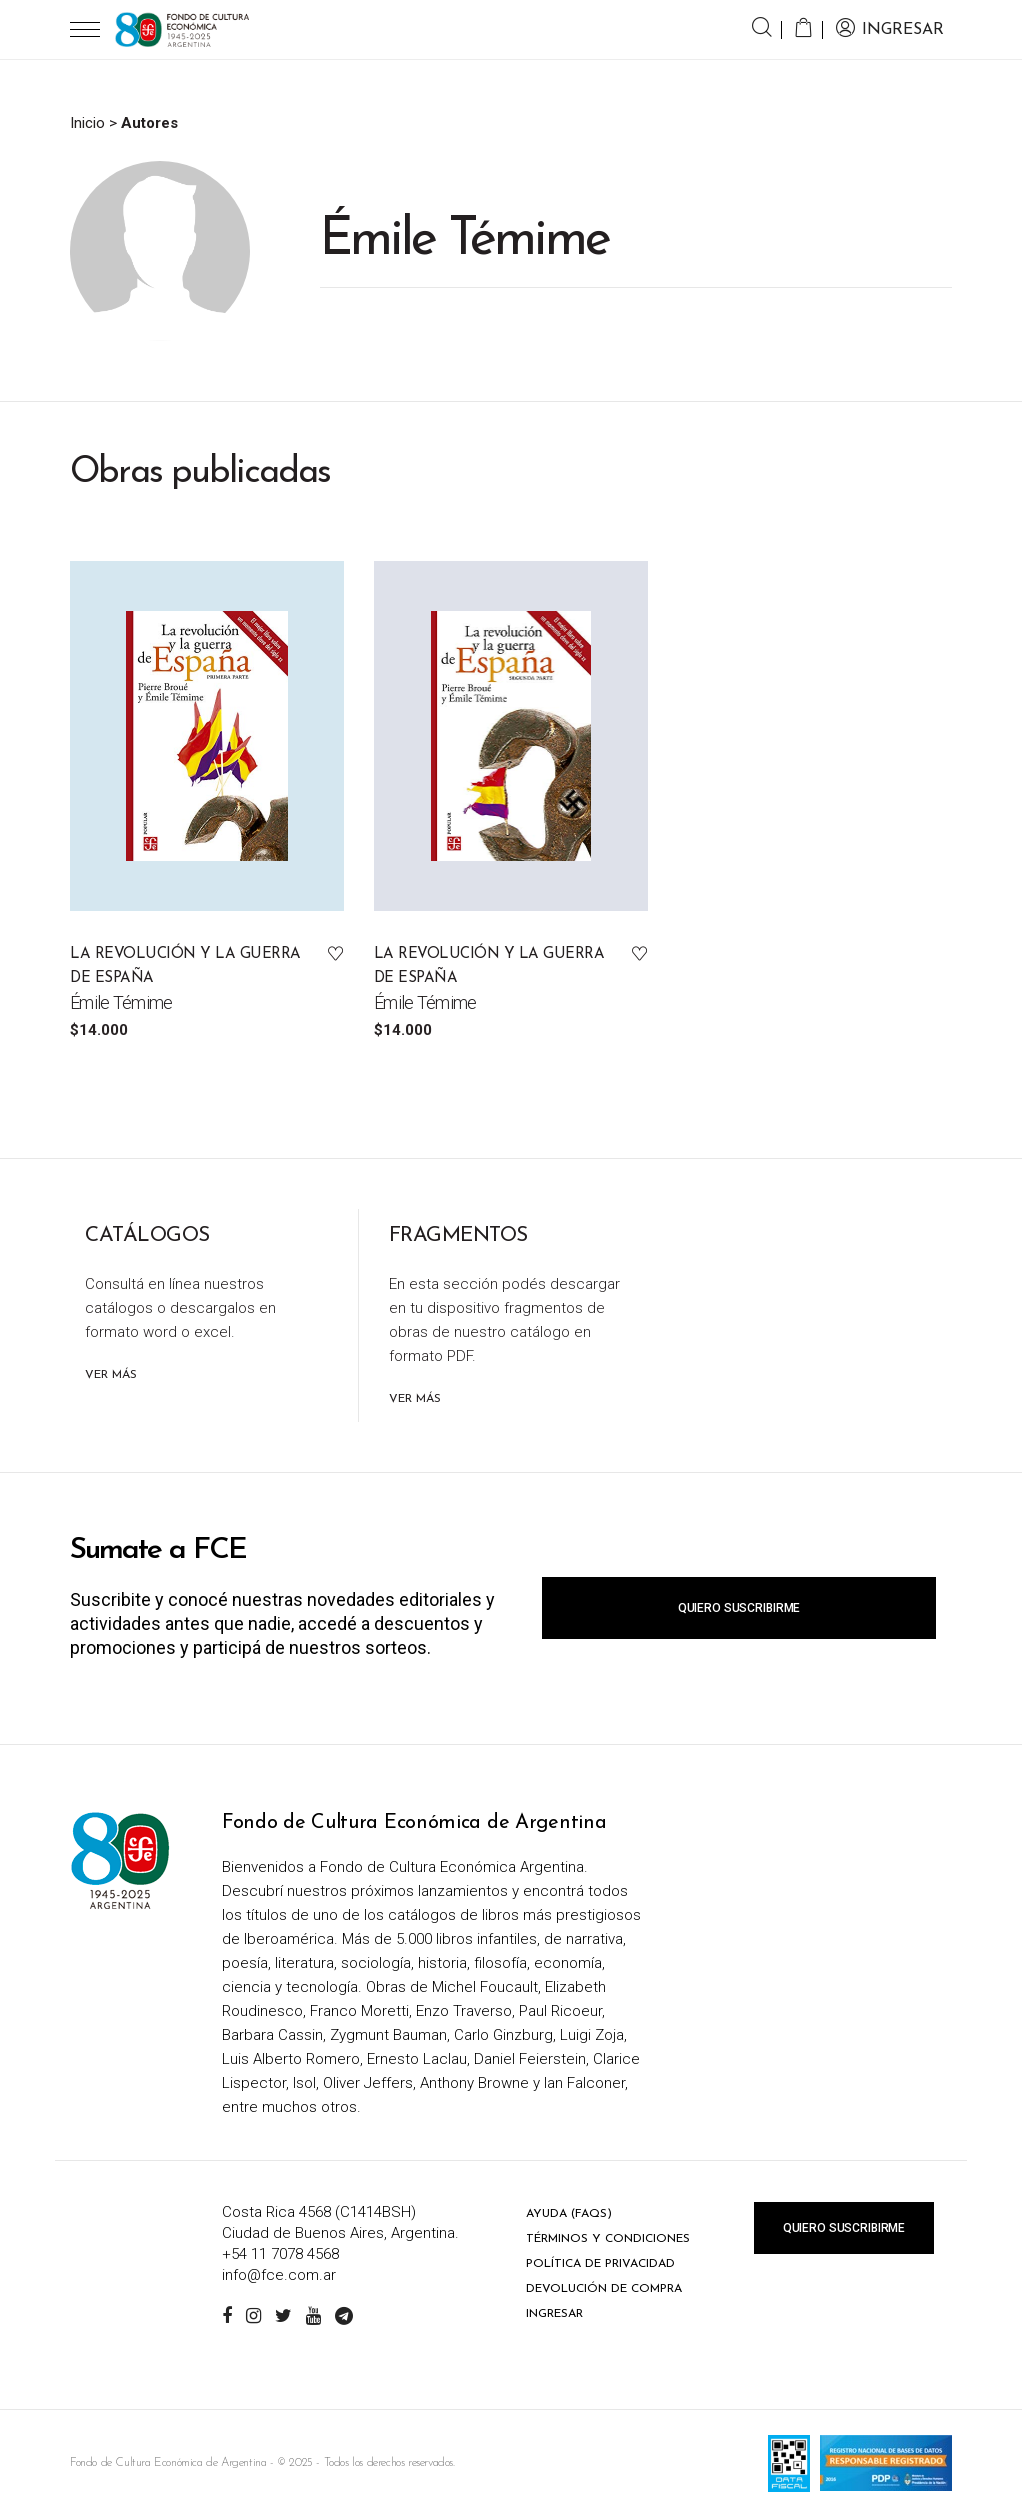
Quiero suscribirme (739, 1608)
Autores (149, 123)
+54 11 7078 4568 (280, 2254)
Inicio (87, 123)
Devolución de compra (604, 2289)
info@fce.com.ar (279, 2275)
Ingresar (554, 2314)
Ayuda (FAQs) (569, 2214)
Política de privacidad (600, 2264)
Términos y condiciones (608, 2239)
